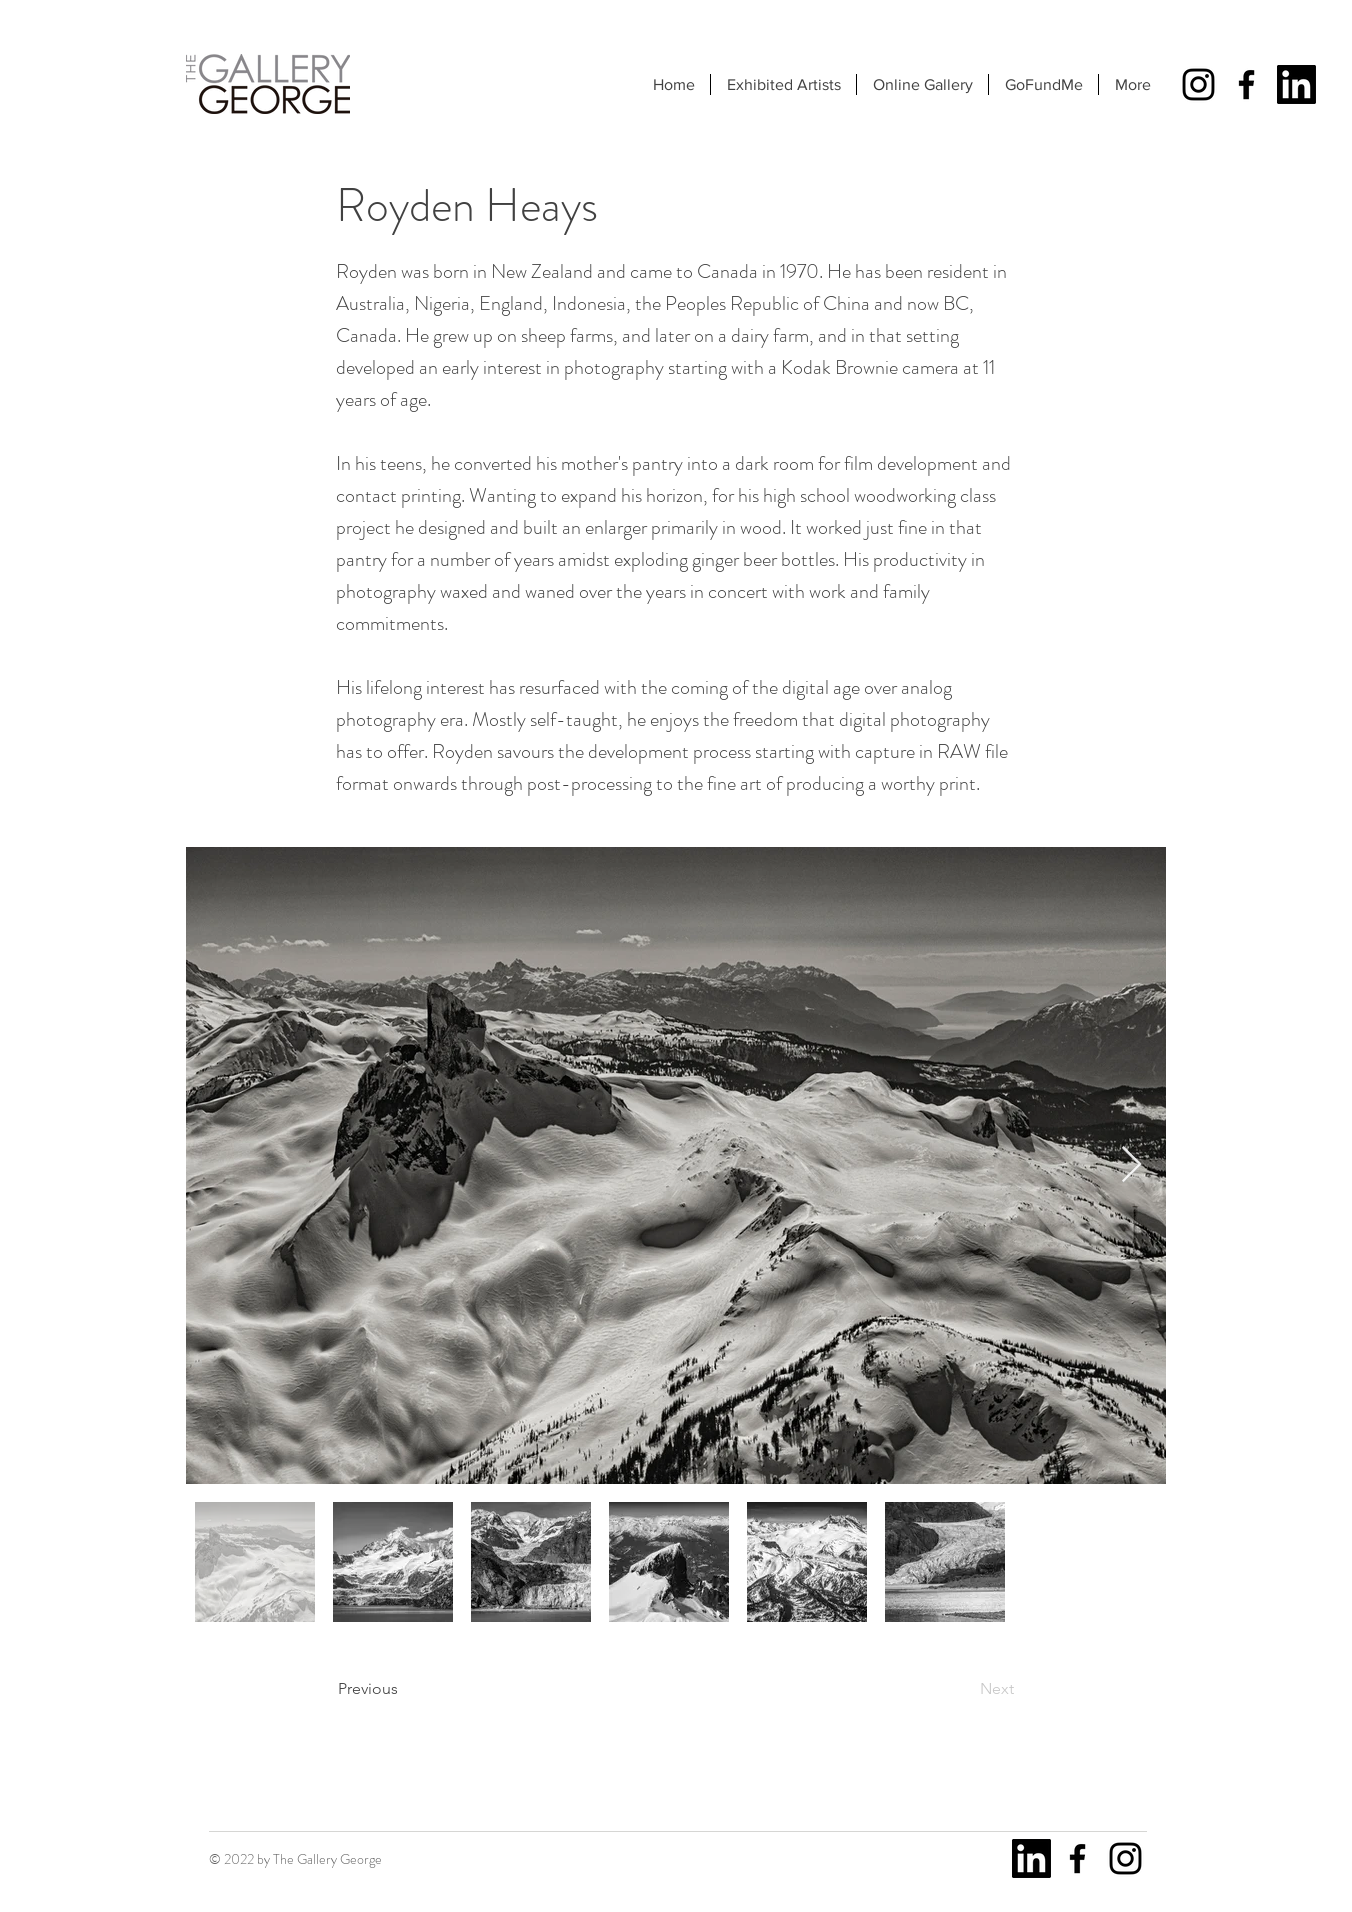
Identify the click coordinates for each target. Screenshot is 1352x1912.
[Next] (964, 1689)
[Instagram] (1198, 84)
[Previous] (404, 1689)
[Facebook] (1246, 84)
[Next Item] (1131, 1165)
